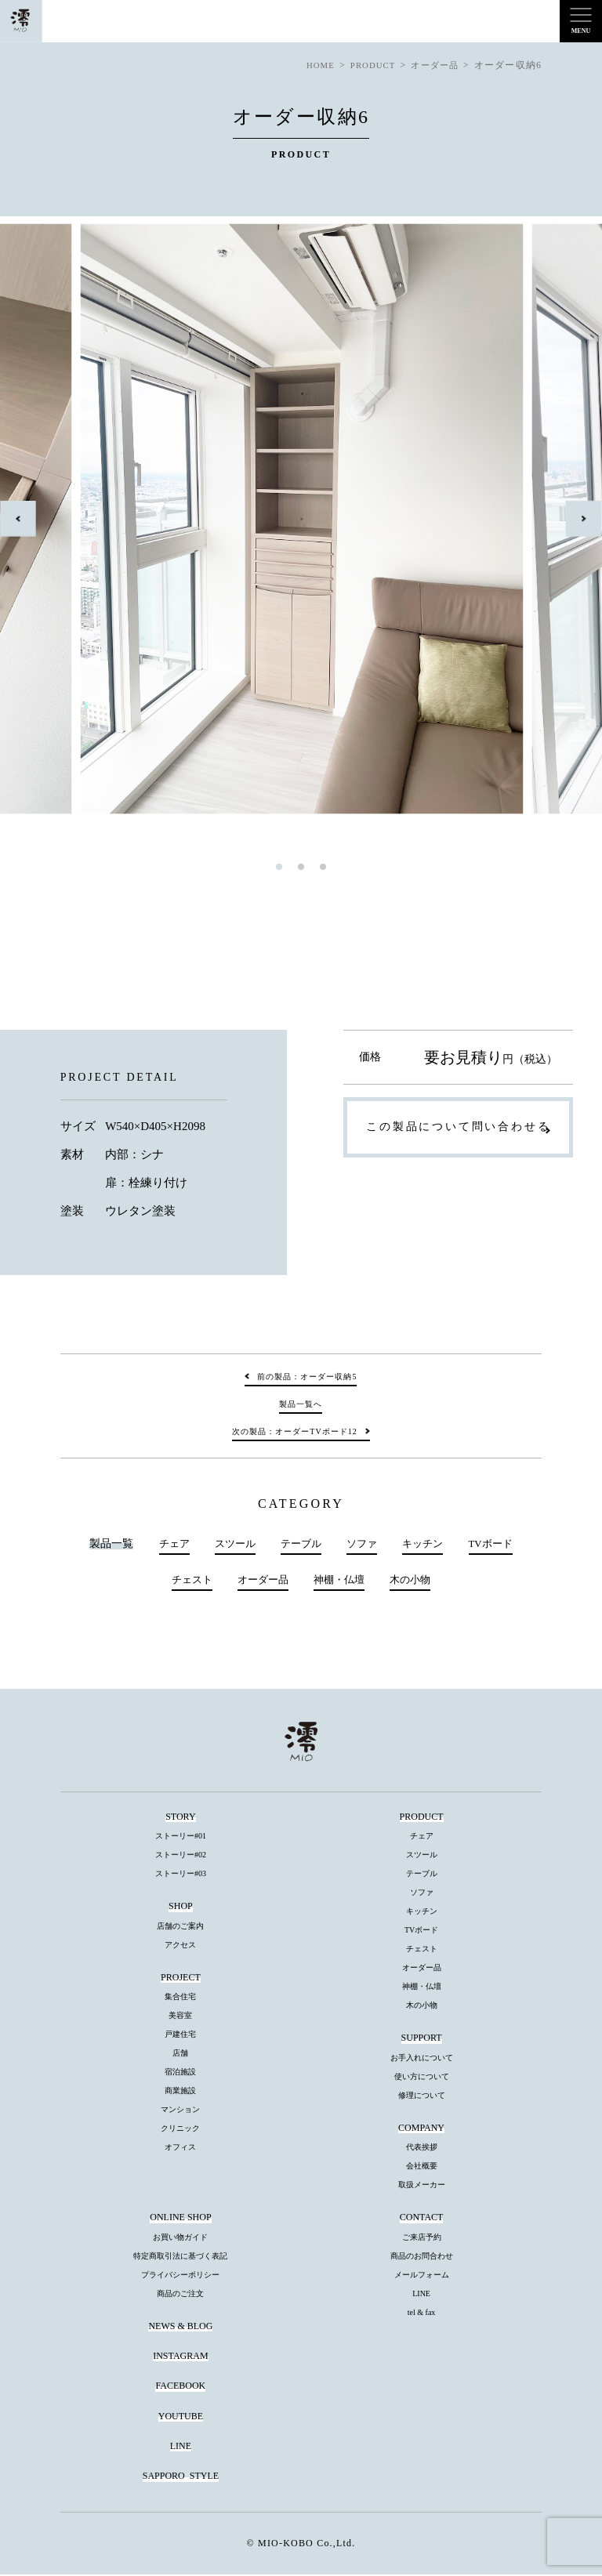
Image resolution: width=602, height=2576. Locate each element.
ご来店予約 (421, 2238)
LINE (421, 2294)
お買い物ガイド (180, 2238)
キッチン (426, 1543)
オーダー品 (261, 1580)
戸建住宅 (180, 2035)
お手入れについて (421, 2058)
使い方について (421, 2077)
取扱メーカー (421, 2186)
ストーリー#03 (180, 1875)
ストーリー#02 (180, 1856)
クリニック (180, 2129)
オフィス (180, 2148)
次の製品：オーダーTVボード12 (294, 1431)
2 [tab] (301, 867)
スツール (230, 1543)
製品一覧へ (300, 1404)
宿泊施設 (180, 2073)
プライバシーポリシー (180, 2275)
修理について (421, 2096)
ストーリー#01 (180, 1837)
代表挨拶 (421, 2148)
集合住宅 (180, 1998)
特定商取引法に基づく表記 (180, 2256)
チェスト (187, 1580)
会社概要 (421, 2167)
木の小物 (415, 1580)
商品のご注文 (180, 2294)
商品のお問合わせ (421, 2256)
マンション (180, 2111)
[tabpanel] (302, 519)
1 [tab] (279, 867)
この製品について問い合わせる (458, 1126)
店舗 (180, 2054)
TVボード (497, 1543)
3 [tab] (323, 867)
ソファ (362, 1543)
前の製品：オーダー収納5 (307, 1376)
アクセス (180, 1945)
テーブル (299, 1543)
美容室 (180, 2017)
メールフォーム (421, 2275)
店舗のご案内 (180, 1926)
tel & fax (422, 2313)
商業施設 (180, 2092)
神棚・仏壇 (341, 1580)
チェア (166, 1543)
